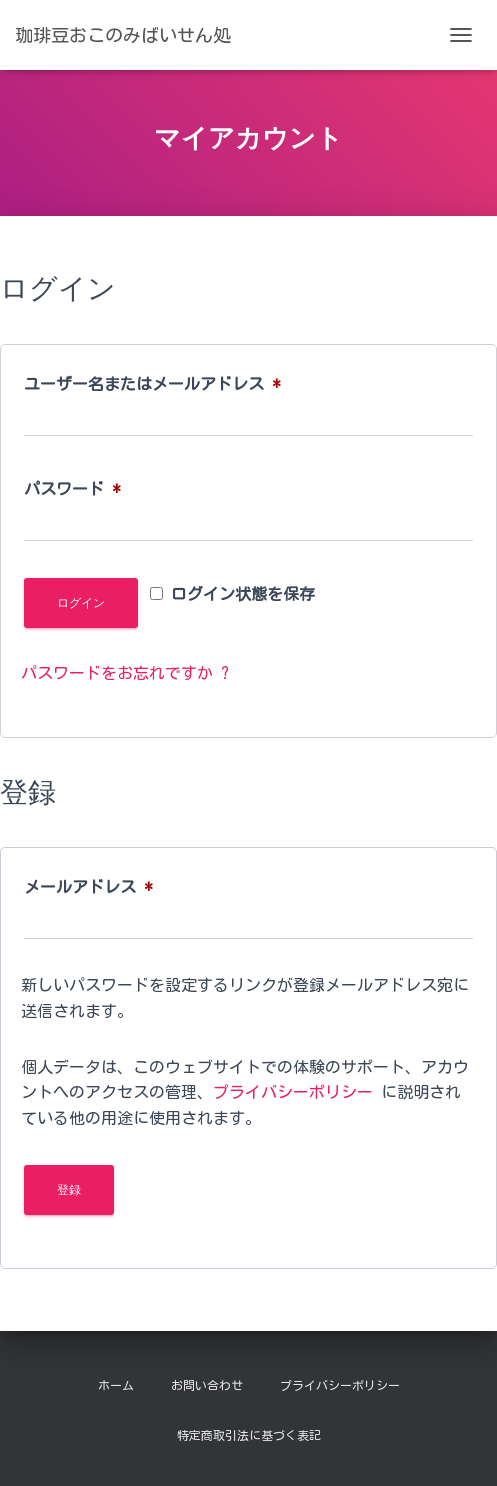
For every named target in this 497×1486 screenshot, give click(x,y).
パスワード (80, 489)
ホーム (116, 1385)
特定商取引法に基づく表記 (249, 1435)
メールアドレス (96, 887)
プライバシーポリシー (293, 1092)
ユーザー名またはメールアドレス (160, 384)
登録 (69, 1190)
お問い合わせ (207, 1385)
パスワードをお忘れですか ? (125, 673)
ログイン (81, 603)
